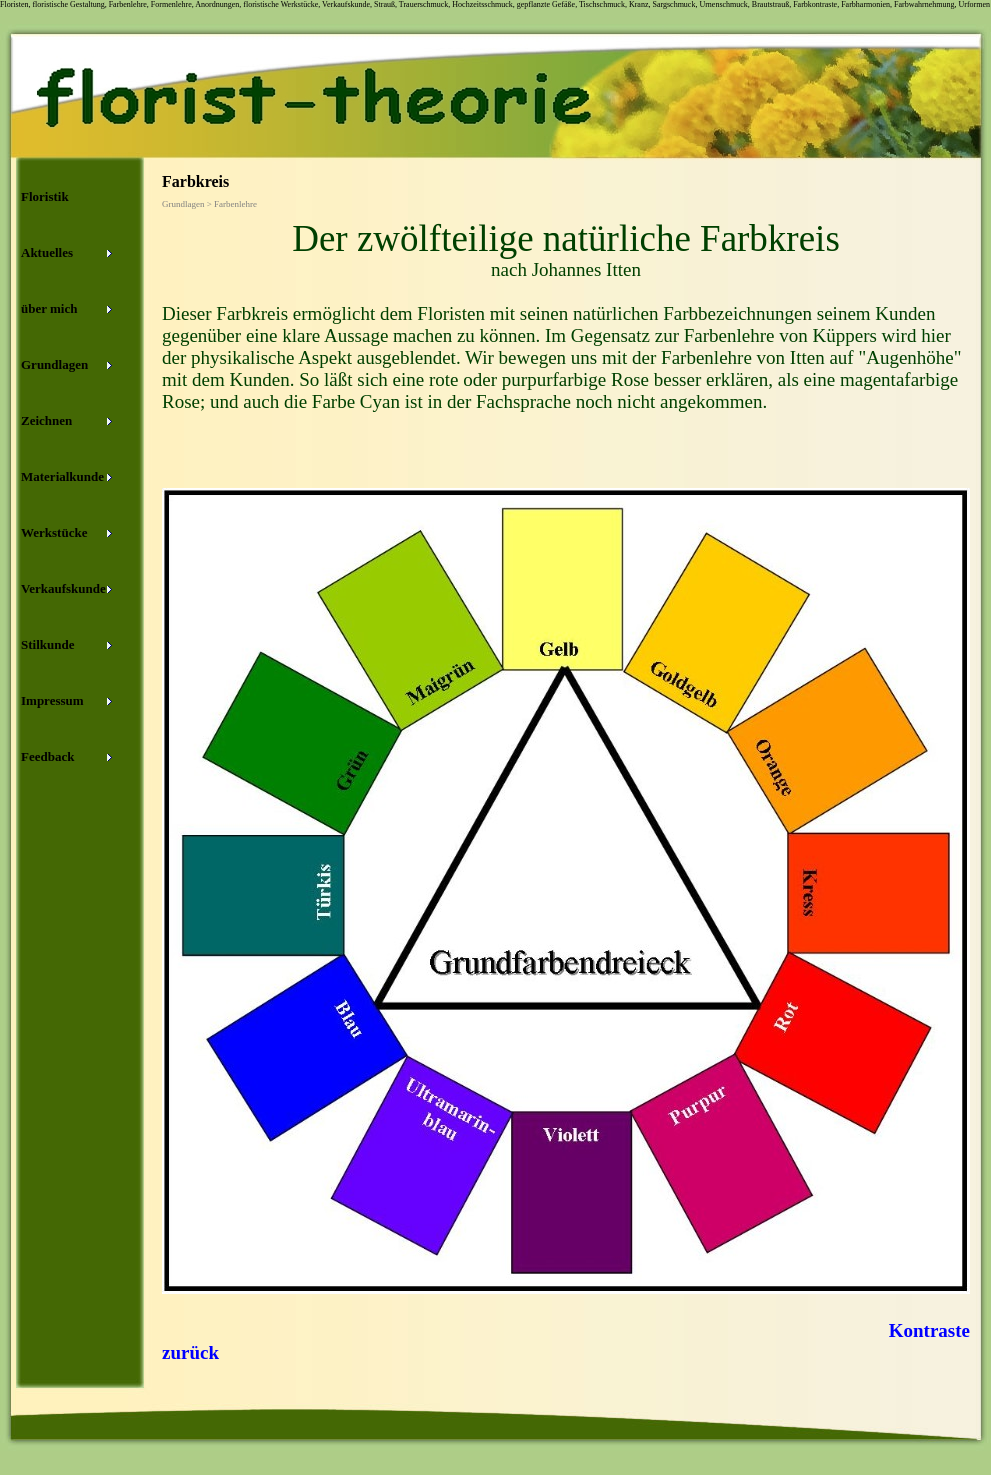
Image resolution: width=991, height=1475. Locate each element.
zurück (190, 1352)
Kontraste (929, 1330)
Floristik (45, 196)
